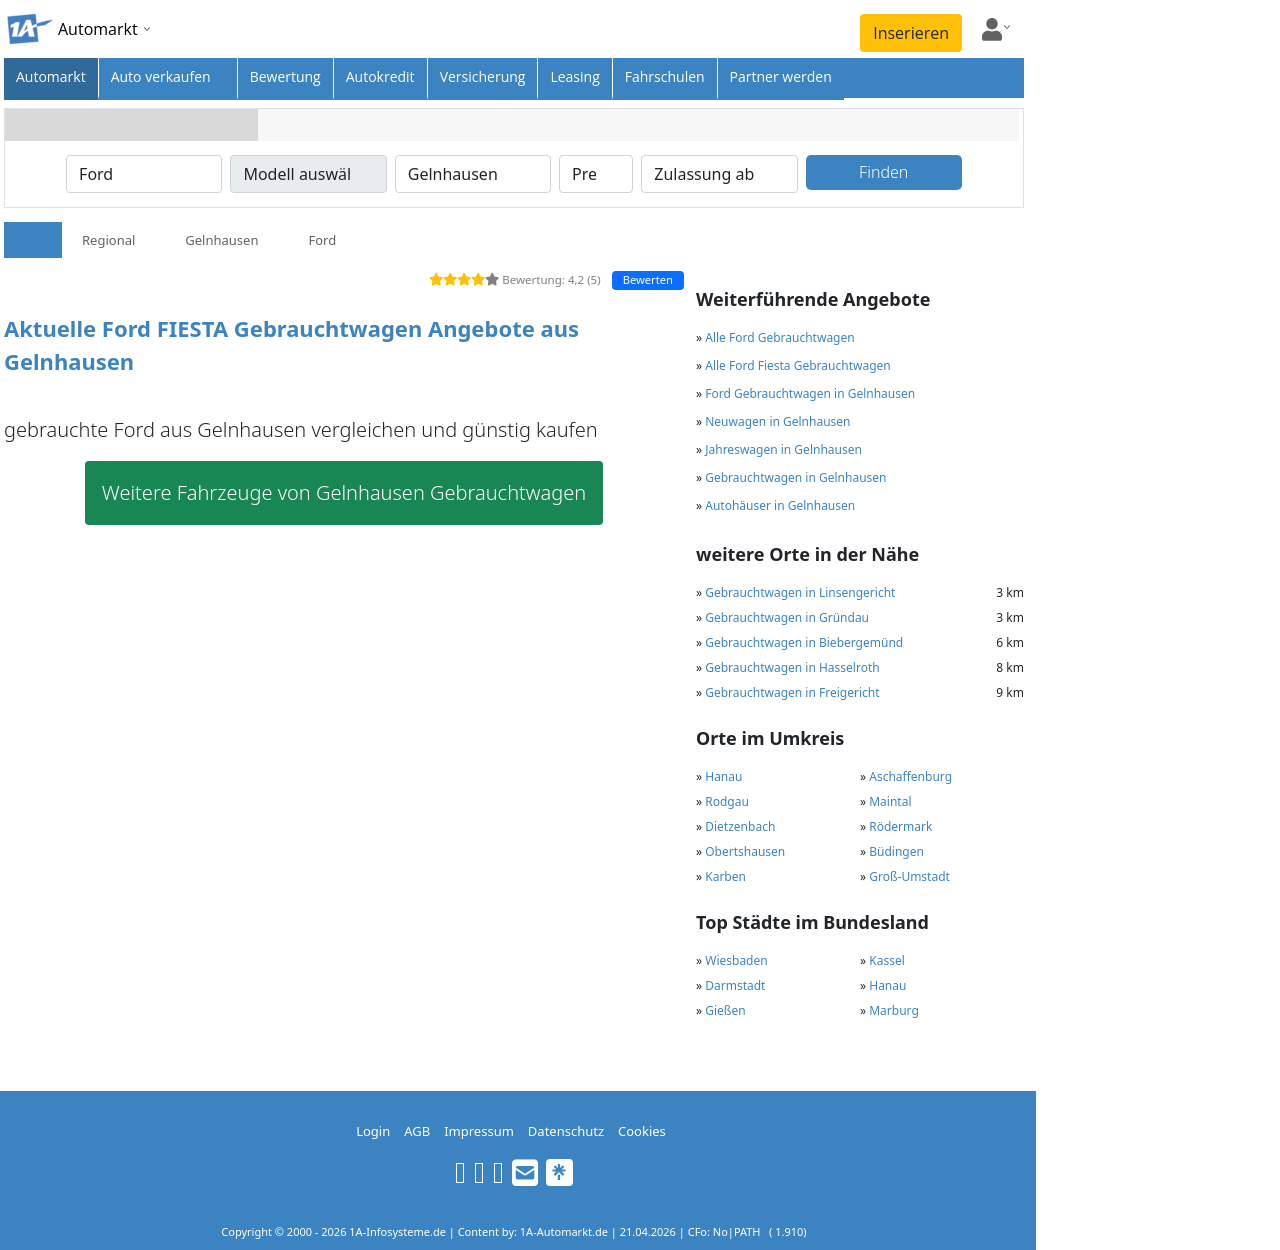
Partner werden (781, 76)
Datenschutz (566, 1131)
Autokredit (380, 76)
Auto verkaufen (161, 76)
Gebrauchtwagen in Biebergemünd (804, 642)
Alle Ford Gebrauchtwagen (779, 337)
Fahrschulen (665, 76)
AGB (417, 1131)
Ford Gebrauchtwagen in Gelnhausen (810, 393)
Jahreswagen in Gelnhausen (783, 449)
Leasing (574, 76)
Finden (883, 172)
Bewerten (648, 279)
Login (373, 1131)
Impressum (479, 1131)
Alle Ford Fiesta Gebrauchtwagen (797, 365)
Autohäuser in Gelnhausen (780, 505)
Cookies (642, 1131)
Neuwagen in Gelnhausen (777, 421)
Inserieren (911, 33)
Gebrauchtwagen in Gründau (787, 617)
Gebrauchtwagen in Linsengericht (800, 592)
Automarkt (51, 76)
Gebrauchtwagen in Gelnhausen (795, 477)
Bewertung (285, 76)
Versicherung (483, 76)
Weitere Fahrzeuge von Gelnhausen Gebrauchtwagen (344, 492)
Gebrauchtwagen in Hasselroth (792, 667)
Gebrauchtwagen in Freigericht (792, 692)
